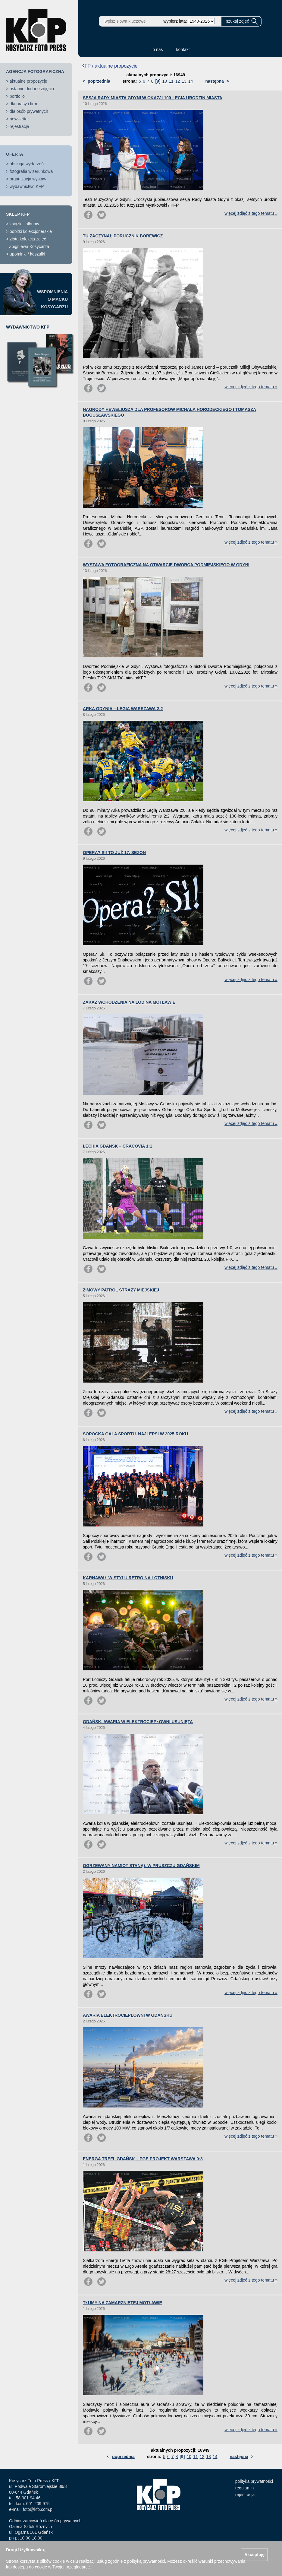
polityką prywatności (146, 2561)
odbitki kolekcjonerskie (31, 231)
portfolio (17, 96)
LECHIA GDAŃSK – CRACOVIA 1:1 (117, 1146)
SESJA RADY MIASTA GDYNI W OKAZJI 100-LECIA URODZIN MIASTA (152, 97)
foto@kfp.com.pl (38, 2509)
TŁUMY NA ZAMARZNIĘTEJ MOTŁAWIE (122, 2302)
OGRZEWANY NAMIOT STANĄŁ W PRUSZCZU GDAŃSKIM (141, 1865)
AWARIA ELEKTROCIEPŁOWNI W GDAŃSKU (127, 2015)
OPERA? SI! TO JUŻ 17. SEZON (114, 852)
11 (171, 81)
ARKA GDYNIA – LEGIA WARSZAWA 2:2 (123, 708)
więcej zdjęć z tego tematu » (250, 213)
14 (190, 81)
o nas (157, 49)
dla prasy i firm (23, 103)
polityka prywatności (254, 2481)
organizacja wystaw (28, 178)
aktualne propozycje (28, 81)
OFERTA (14, 154)
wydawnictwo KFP (27, 186)
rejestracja (19, 126)
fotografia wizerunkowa (31, 171)
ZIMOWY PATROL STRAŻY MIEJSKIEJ (121, 1290)
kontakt (183, 49)
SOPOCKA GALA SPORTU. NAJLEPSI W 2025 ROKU (135, 1433)
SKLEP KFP (18, 214)
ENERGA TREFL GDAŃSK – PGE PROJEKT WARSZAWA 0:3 (143, 2158)
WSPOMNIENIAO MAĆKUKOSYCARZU (52, 299)
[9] (157, 81)
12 (177, 81)
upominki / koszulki (27, 254)
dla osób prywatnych (29, 111)
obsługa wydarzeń (27, 163)
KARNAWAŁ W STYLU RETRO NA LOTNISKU (128, 1577)
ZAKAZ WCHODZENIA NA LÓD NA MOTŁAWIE (129, 1002)
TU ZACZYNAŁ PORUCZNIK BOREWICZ (123, 235)
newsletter (19, 118)
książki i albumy (24, 223)
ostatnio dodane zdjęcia (32, 88)
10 (164, 81)
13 (184, 81)
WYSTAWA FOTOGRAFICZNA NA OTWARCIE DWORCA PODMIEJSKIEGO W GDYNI (166, 564)
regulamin (244, 2487)
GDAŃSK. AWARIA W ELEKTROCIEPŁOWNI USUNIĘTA (138, 1721)
